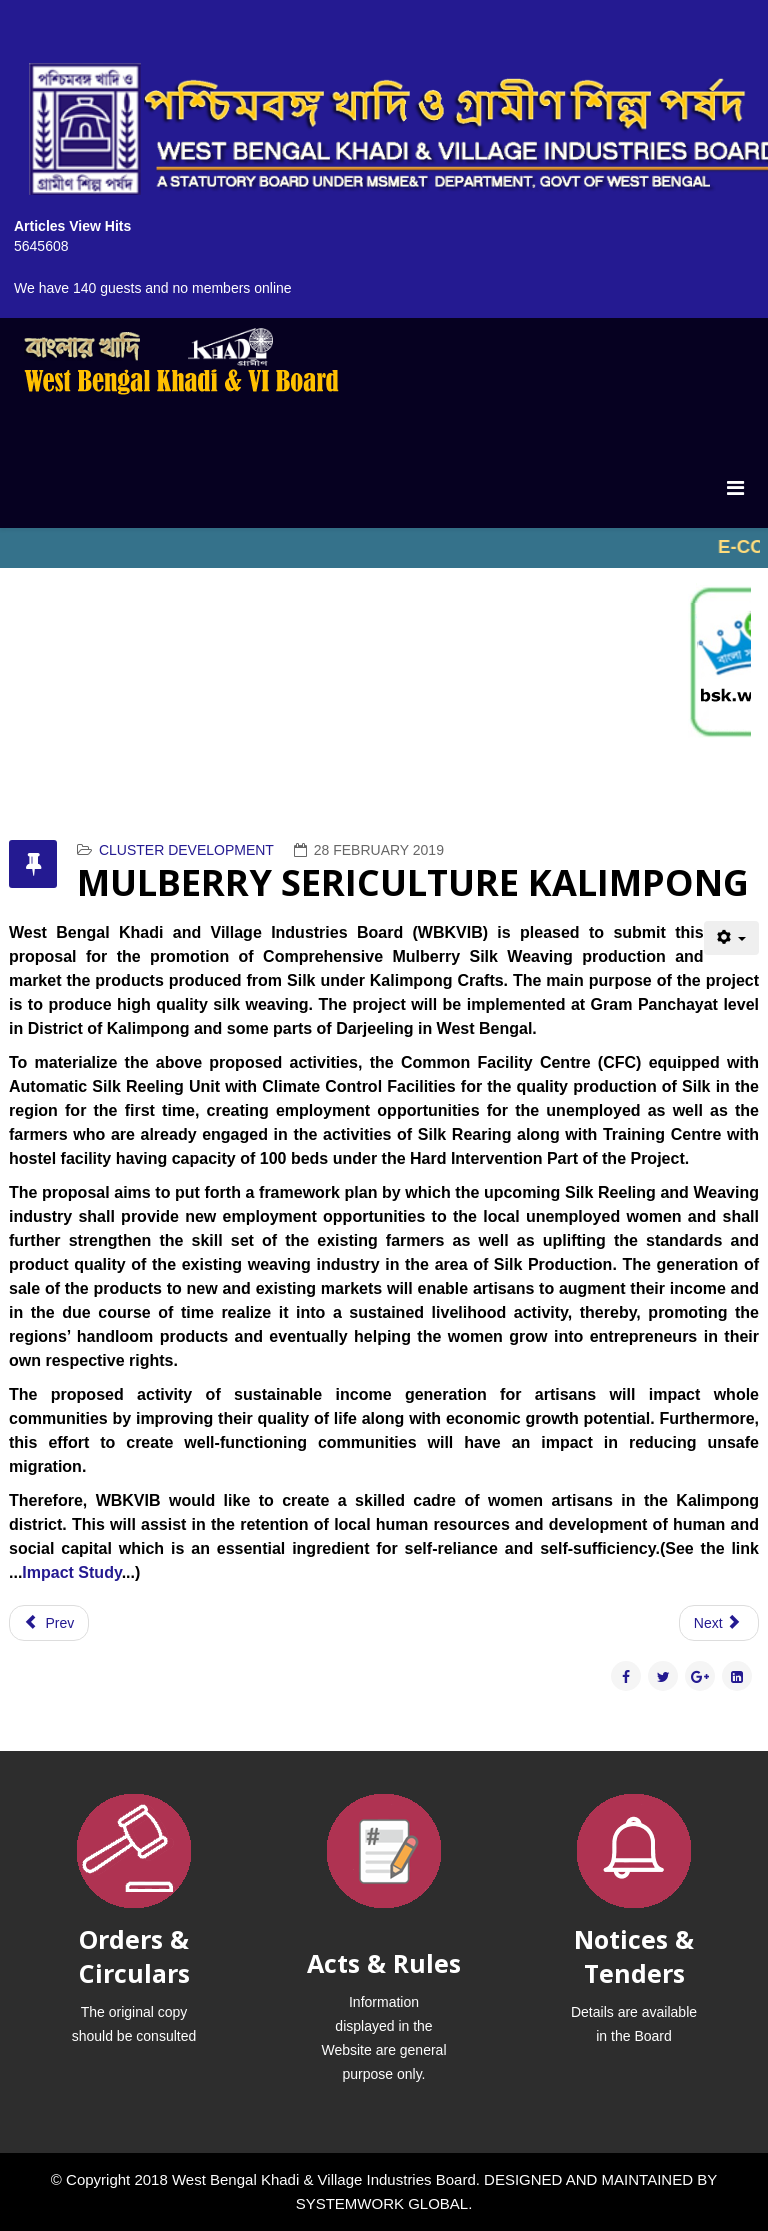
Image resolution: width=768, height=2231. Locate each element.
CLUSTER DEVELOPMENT (186, 850)
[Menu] (735, 488)
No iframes (384, 548)
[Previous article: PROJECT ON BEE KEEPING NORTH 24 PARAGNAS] (49, 1623)
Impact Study (71, 1572)
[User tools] (731, 938)
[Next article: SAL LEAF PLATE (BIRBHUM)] (719, 1623)
